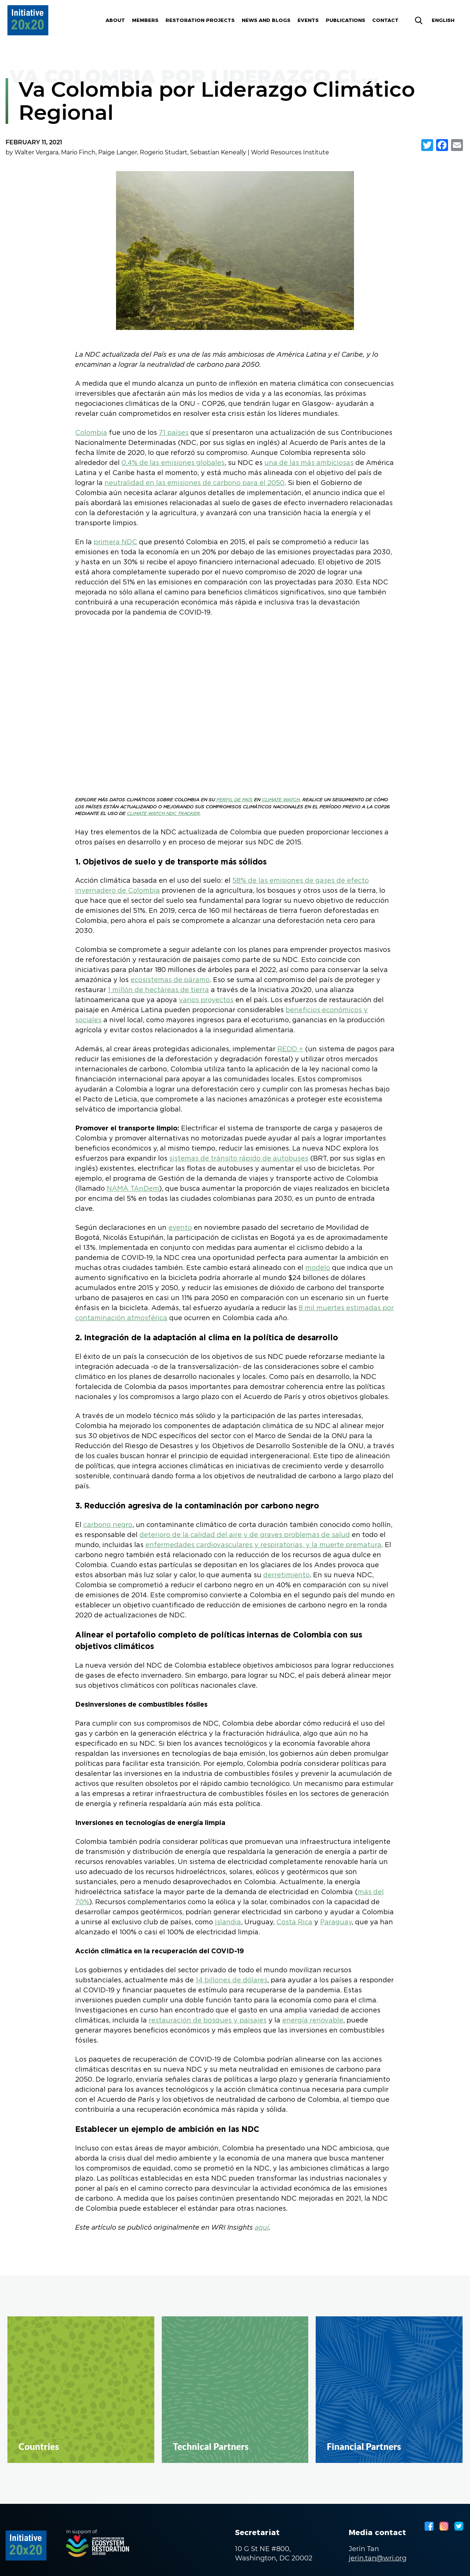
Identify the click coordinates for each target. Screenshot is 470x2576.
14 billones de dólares (231, 1980)
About (115, 20)
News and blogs (266, 20)
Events (308, 20)
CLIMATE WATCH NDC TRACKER (163, 814)
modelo (317, 1268)
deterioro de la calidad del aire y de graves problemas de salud (244, 1535)
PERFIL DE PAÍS (234, 800)
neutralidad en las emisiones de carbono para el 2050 (194, 483)
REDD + (290, 1049)
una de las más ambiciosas (309, 463)
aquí (262, 2228)
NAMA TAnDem (133, 1189)
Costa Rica (294, 1922)
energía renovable (312, 2021)
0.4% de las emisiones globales (173, 463)
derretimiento (286, 1575)
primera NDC (115, 542)
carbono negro (107, 1525)
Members (145, 20)
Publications (345, 20)
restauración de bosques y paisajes (208, 2021)
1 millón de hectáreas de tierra (158, 990)
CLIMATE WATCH (281, 800)
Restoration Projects (200, 20)
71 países (174, 433)
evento (180, 1228)
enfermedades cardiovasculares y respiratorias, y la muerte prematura (263, 1545)
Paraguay (336, 1922)
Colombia (91, 433)
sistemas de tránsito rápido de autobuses (238, 1159)
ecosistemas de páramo (170, 980)
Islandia (228, 1922)
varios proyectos (206, 1000)
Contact (385, 20)
